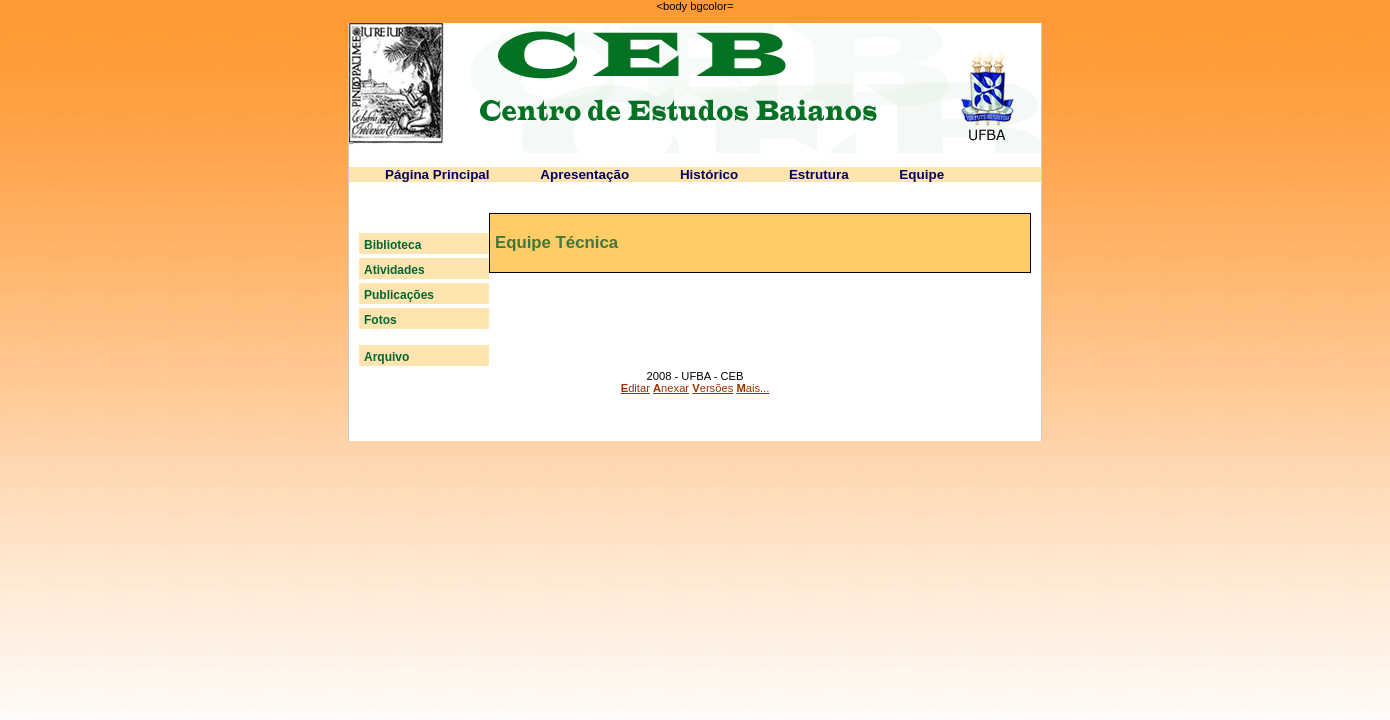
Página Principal (437, 174)
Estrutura (819, 174)
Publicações (399, 295)
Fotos (380, 320)
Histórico (709, 174)
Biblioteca (392, 245)
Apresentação (584, 174)
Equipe (921, 174)
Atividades (394, 270)
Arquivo (386, 357)
